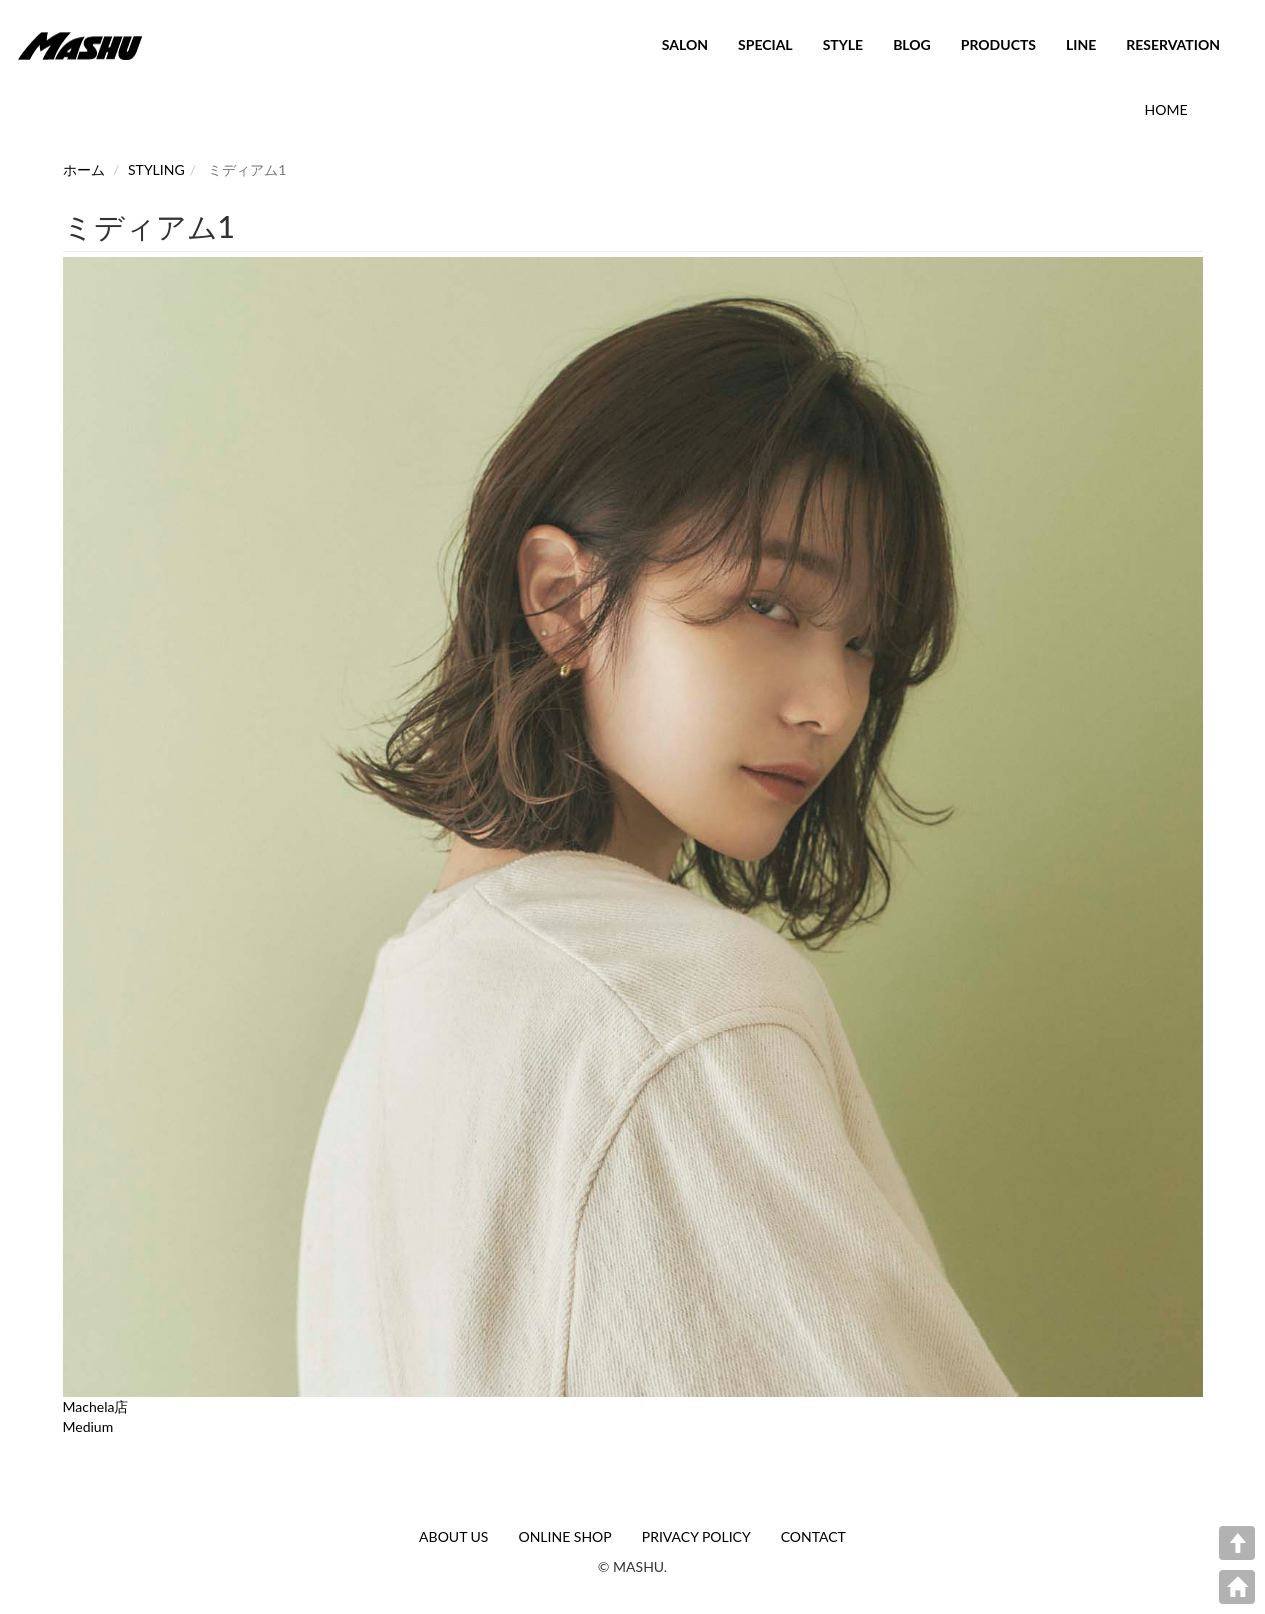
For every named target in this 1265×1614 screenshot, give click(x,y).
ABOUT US (453, 1536)
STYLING (156, 169)
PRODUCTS (998, 44)
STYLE (843, 44)
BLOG (912, 44)
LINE (1081, 44)
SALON (685, 44)
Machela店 (96, 1406)
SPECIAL (765, 44)
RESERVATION (1173, 44)
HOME (1166, 109)
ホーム (84, 169)
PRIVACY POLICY (696, 1536)
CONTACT (813, 1536)
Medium (88, 1426)
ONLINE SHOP (564, 1536)
